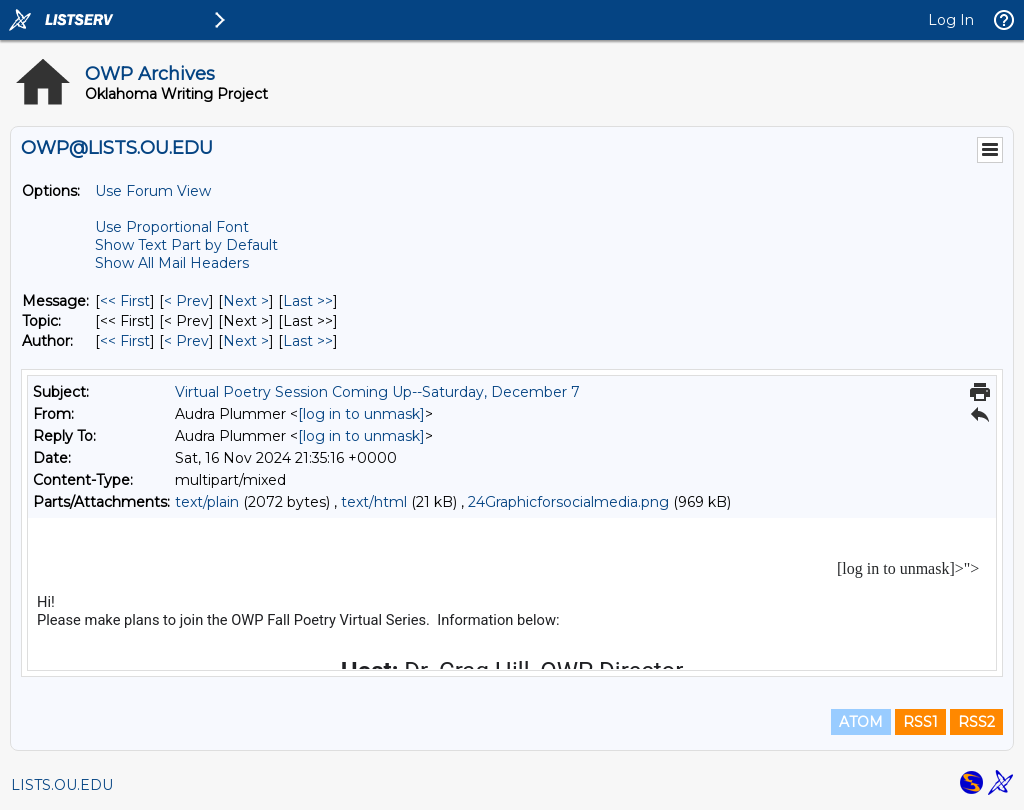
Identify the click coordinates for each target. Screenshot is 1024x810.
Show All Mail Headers (172, 263)
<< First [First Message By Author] (125, 341)
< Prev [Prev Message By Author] (186, 341)
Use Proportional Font (172, 227)
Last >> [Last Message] (308, 301)
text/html (374, 502)
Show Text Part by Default (186, 245)
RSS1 (920, 722)
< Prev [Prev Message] (186, 301)
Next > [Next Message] (246, 301)
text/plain (207, 502)
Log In (951, 20)
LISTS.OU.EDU (62, 785)
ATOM (861, 722)
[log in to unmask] (361, 414)
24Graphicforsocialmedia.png (568, 502)
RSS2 (976, 722)
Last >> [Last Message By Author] (308, 341)
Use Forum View (153, 191)
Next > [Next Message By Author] (246, 341)
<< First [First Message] (125, 301)
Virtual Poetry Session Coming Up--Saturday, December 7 (377, 392)
